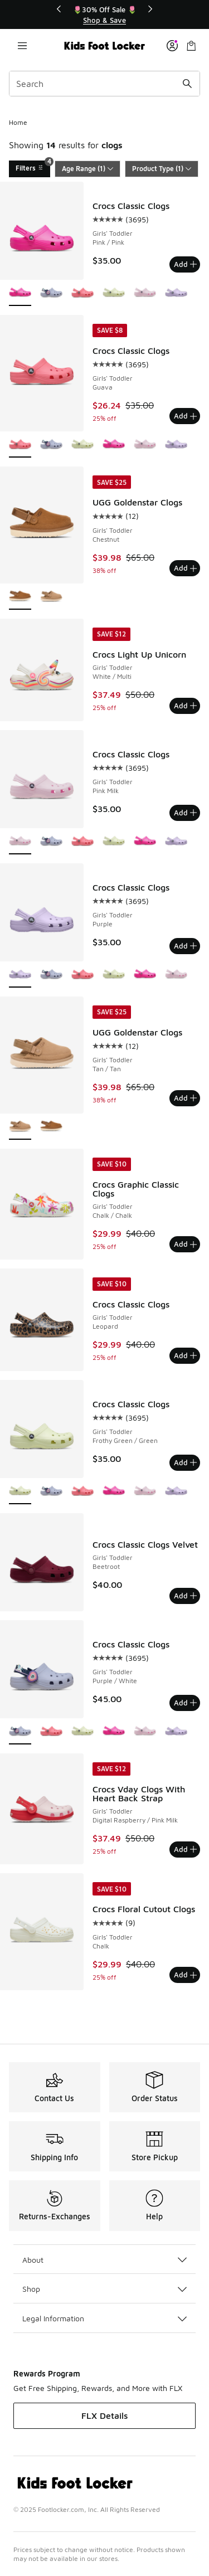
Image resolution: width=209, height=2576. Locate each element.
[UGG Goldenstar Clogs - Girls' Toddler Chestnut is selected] (20, 597)
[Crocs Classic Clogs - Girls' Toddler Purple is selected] (20, 975)
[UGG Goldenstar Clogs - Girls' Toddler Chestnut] (51, 1127)
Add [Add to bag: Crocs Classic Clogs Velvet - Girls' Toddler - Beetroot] (185, 1595)
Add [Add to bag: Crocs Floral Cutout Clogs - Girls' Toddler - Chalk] (185, 1974)
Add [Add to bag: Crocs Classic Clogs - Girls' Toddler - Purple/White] (185, 1702)
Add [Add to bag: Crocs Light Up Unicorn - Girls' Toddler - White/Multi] (185, 705)
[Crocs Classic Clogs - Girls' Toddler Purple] (176, 293)
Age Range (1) (87, 168)
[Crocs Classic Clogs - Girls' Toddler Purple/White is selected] (20, 1731)
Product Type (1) (161, 168)
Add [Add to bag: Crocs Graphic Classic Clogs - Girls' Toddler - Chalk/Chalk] (185, 1244)
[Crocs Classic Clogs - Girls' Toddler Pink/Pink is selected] (20, 293)
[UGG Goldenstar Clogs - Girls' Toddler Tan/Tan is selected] (20, 1127)
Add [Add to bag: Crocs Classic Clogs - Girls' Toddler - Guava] (185, 415)
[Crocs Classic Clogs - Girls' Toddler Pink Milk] (145, 293)
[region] (105, 14)
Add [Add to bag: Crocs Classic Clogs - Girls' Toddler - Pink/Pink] (185, 264)
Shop (104, 2288)
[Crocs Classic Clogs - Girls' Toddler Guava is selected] (20, 445)
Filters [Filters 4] (33, 166)
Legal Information (104, 2318)
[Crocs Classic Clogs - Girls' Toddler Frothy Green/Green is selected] (20, 1491)
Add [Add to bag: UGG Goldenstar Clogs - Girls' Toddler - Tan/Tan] (185, 1097)
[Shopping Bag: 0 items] (191, 45)
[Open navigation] (22, 45)
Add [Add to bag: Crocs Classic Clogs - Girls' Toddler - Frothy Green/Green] (185, 1462)
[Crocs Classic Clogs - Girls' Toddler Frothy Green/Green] (114, 293)
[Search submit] (187, 83)
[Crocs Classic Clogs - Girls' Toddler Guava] (82, 293)
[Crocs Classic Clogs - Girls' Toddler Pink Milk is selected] (20, 841)
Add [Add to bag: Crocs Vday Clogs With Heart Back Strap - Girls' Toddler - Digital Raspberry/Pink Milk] (185, 1849)
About (104, 2259)
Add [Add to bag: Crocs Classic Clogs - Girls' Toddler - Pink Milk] (185, 812)
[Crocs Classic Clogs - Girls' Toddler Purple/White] (51, 293)
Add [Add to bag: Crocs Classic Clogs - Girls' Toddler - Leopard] (185, 1355)
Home (18, 122)
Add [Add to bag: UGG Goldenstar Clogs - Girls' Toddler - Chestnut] (185, 567)
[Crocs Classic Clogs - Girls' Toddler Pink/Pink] (114, 445)
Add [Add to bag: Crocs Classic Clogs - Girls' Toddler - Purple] (185, 945)
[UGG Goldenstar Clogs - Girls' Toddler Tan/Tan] (51, 597)
